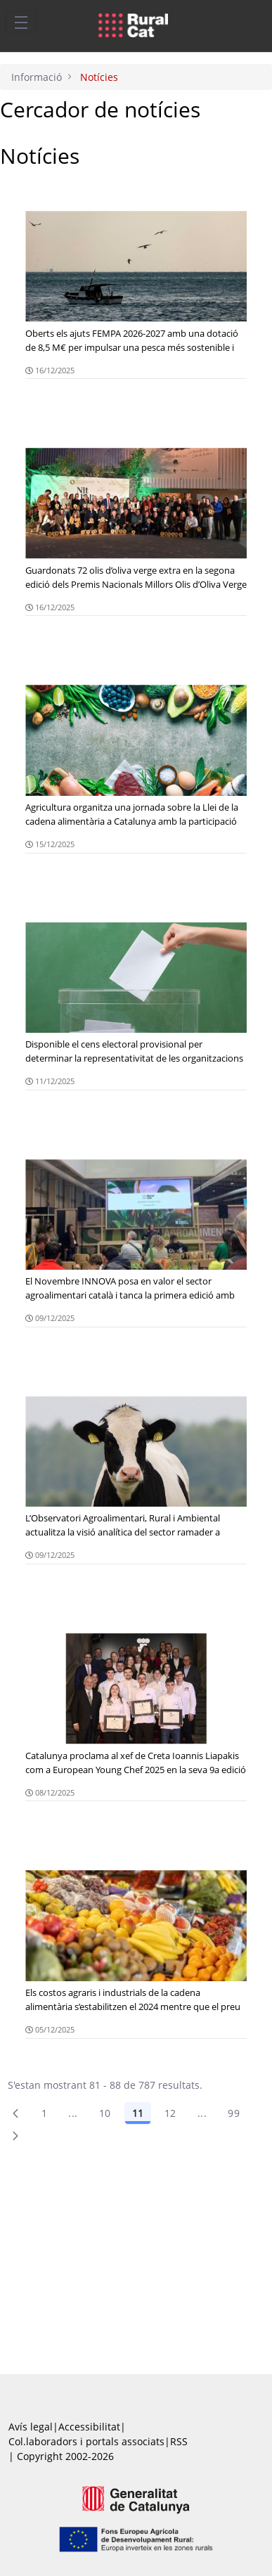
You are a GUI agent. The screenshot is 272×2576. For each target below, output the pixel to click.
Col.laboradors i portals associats (86, 2441)
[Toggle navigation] (21, 21)
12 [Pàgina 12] (170, 2113)
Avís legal (30, 2426)
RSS (179, 2441)
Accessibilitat (89, 2426)
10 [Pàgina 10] (105, 2113)
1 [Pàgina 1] (44, 2113)
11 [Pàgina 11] (137, 2113)
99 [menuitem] (234, 2113)
